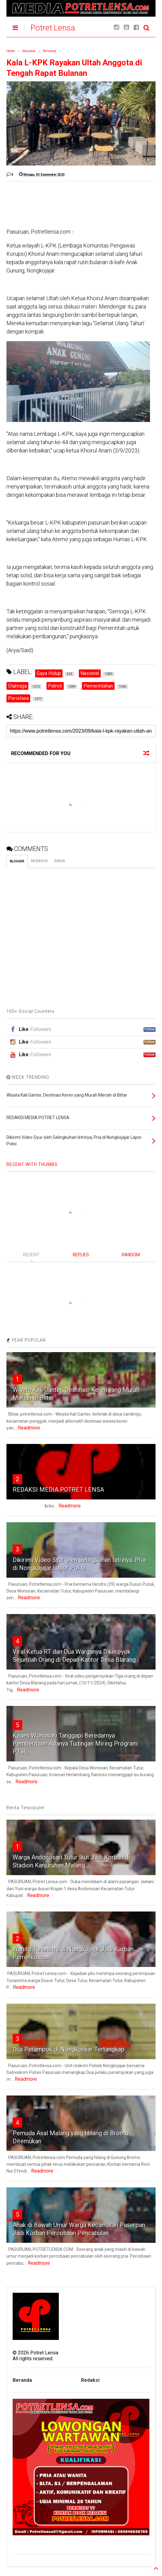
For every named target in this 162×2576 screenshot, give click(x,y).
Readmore (29, 1428)
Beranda (22, 2380)
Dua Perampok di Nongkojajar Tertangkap (68, 2049)
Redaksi (90, 2380)
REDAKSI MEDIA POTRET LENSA (58, 1489)
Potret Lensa (52, 27)
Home (10, 51)
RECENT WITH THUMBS (32, 1164)
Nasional (28, 51)
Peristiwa (49, 51)
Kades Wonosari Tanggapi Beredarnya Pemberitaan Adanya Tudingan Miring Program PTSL (75, 1743)
